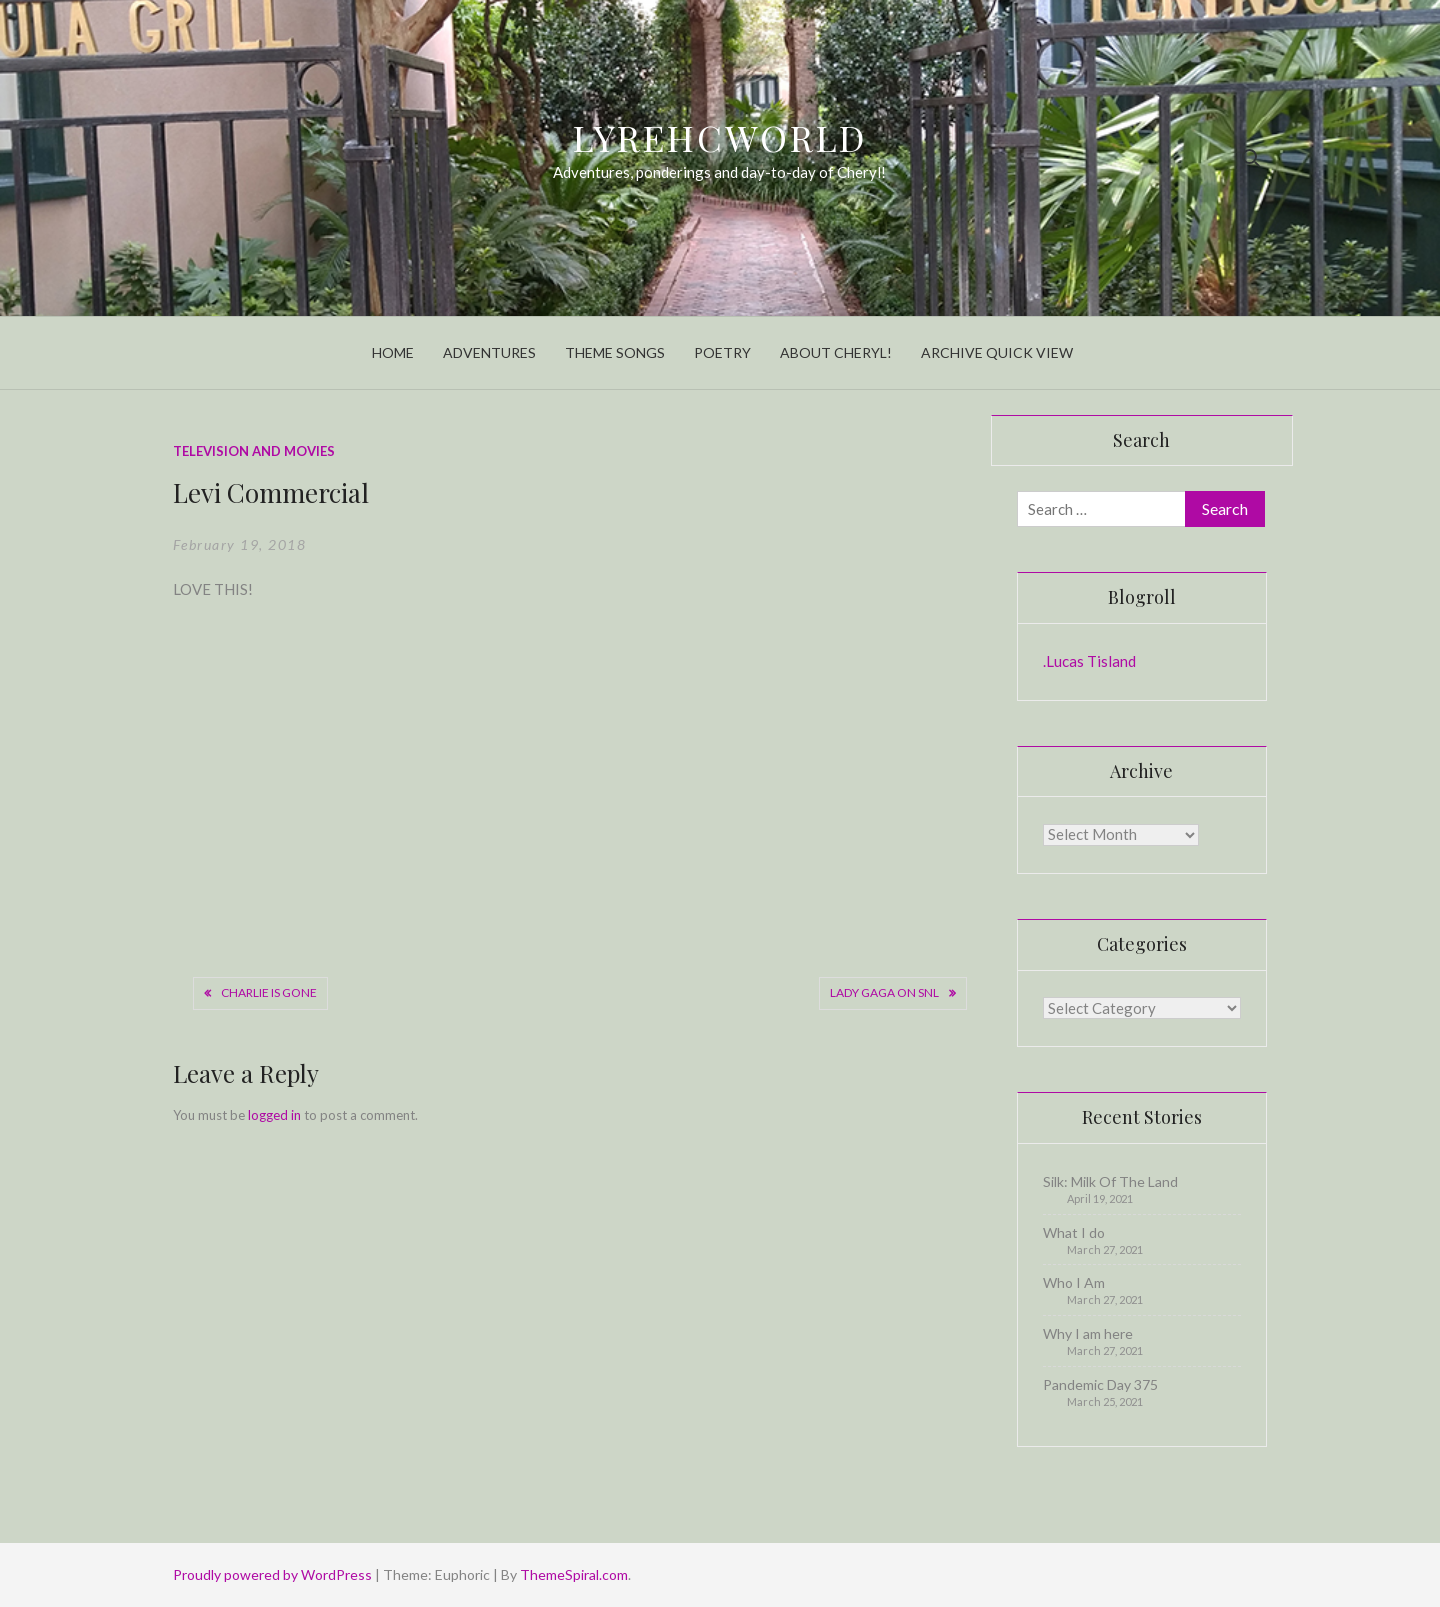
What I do (1074, 1232)
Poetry (722, 352)
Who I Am (1074, 1282)
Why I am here (1088, 1333)
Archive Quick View (997, 352)
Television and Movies (254, 451)
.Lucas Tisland (1089, 661)
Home (393, 352)
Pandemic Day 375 (1100, 1384)
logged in (274, 1115)
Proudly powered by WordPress (274, 1574)
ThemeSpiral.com (574, 1574)
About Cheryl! (836, 352)
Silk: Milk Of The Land (1110, 1181)
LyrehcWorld (720, 137)
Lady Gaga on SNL (884, 992)
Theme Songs (615, 352)
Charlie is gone (269, 992)
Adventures (489, 352)
